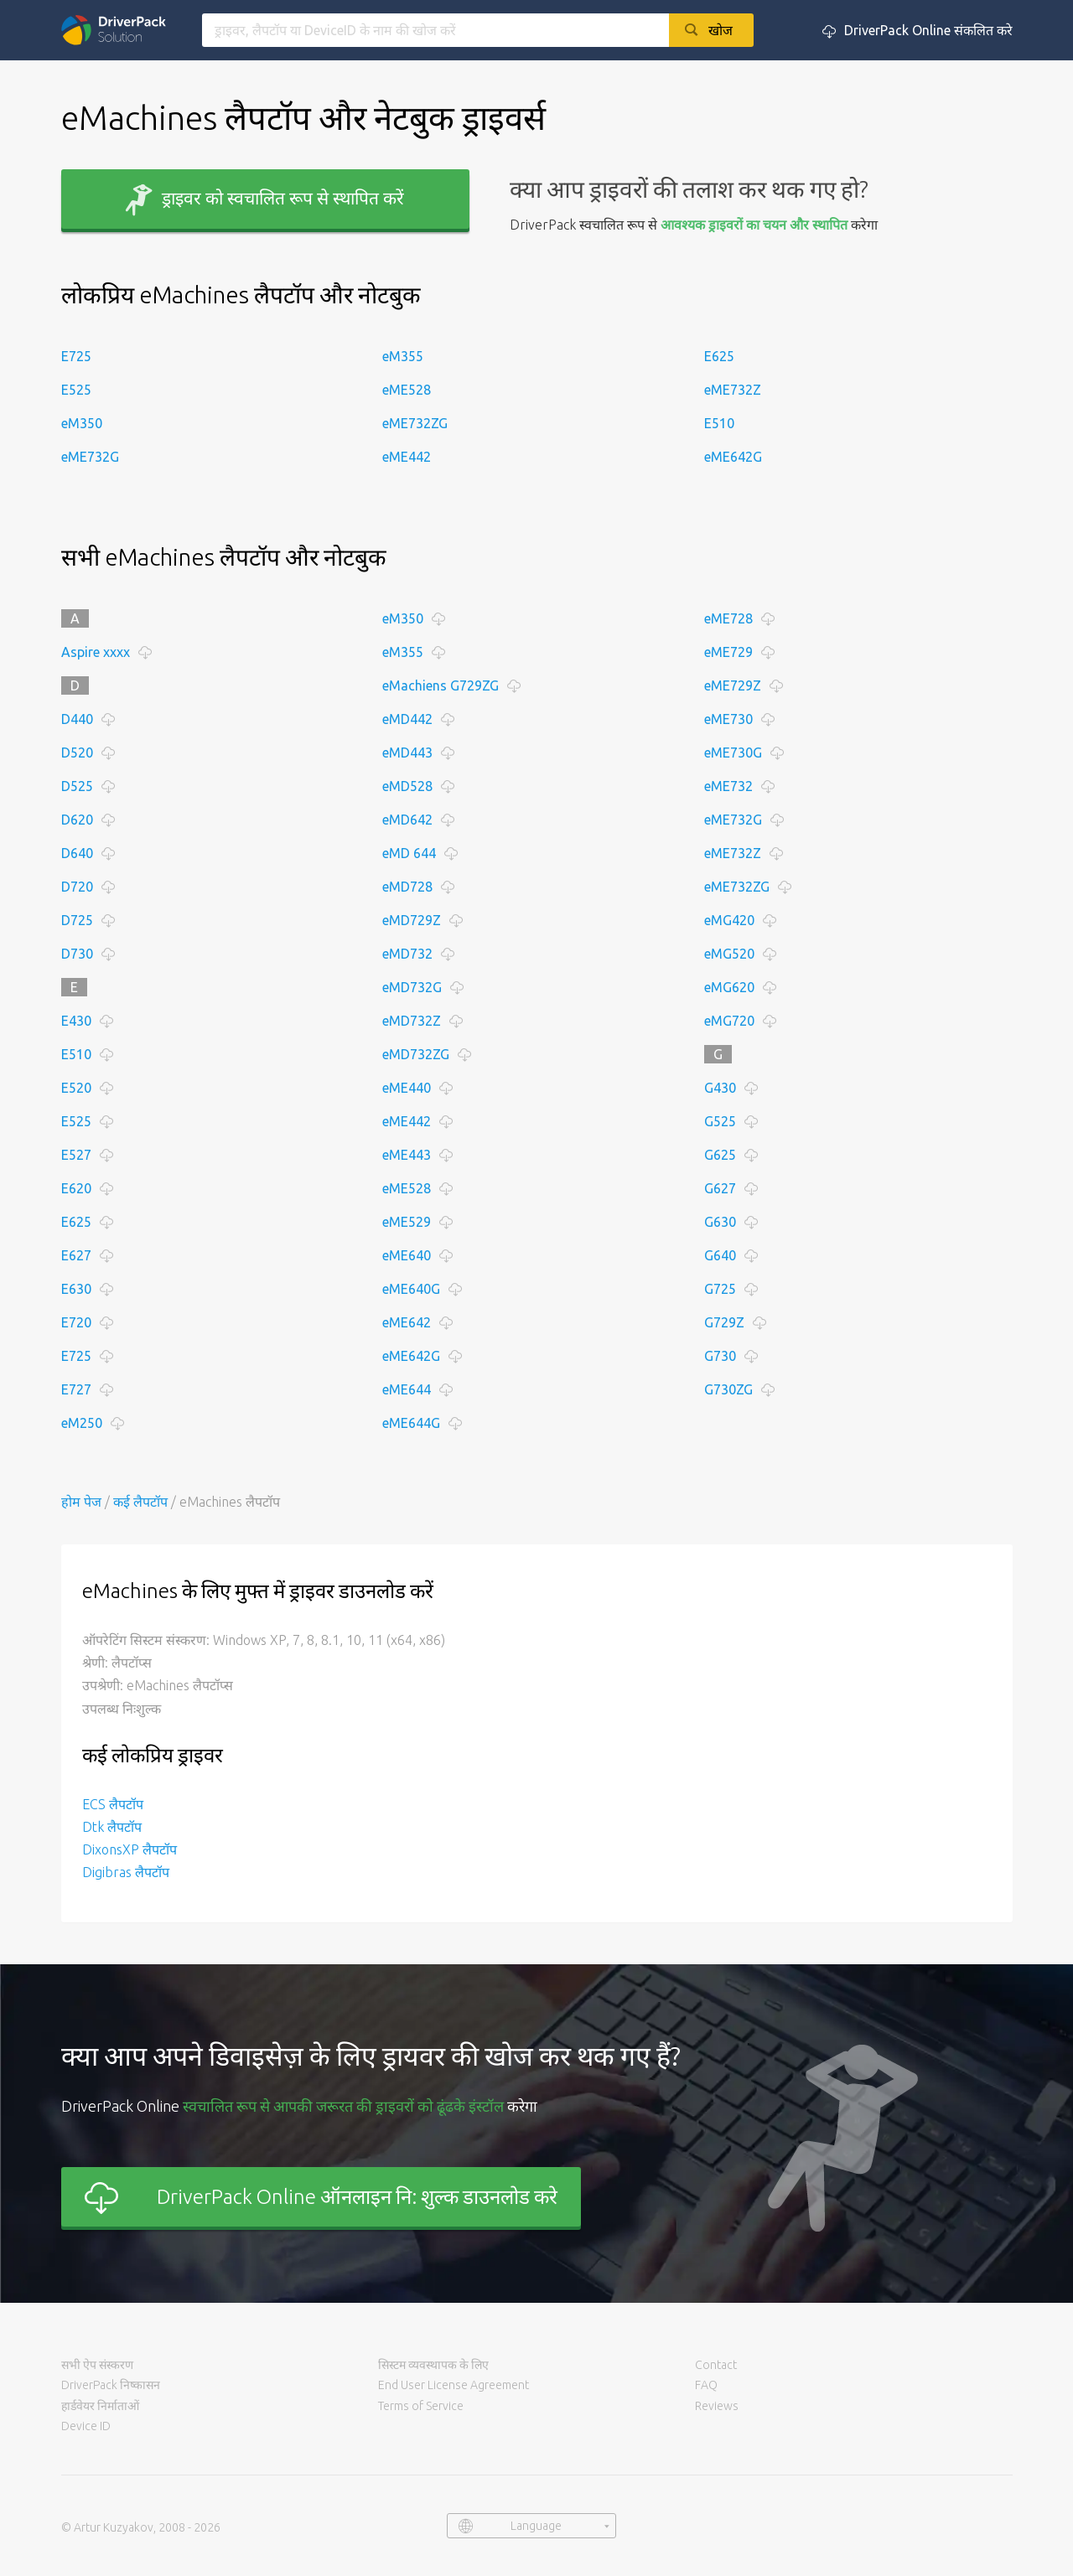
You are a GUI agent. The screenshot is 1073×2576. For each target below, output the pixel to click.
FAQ (706, 2385)
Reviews (717, 2406)
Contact (716, 2365)
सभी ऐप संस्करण (97, 2365)
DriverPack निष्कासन (110, 2385)
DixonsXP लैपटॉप (129, 1849)
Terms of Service (421, 2406)
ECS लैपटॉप (112, 1804)
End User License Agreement (453, 2385)
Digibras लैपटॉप (125, 1872)
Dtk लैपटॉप (112, 1826)
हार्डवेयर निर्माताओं (100, 2406)
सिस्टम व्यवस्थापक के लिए (433, 2365)
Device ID (86, 2426)
